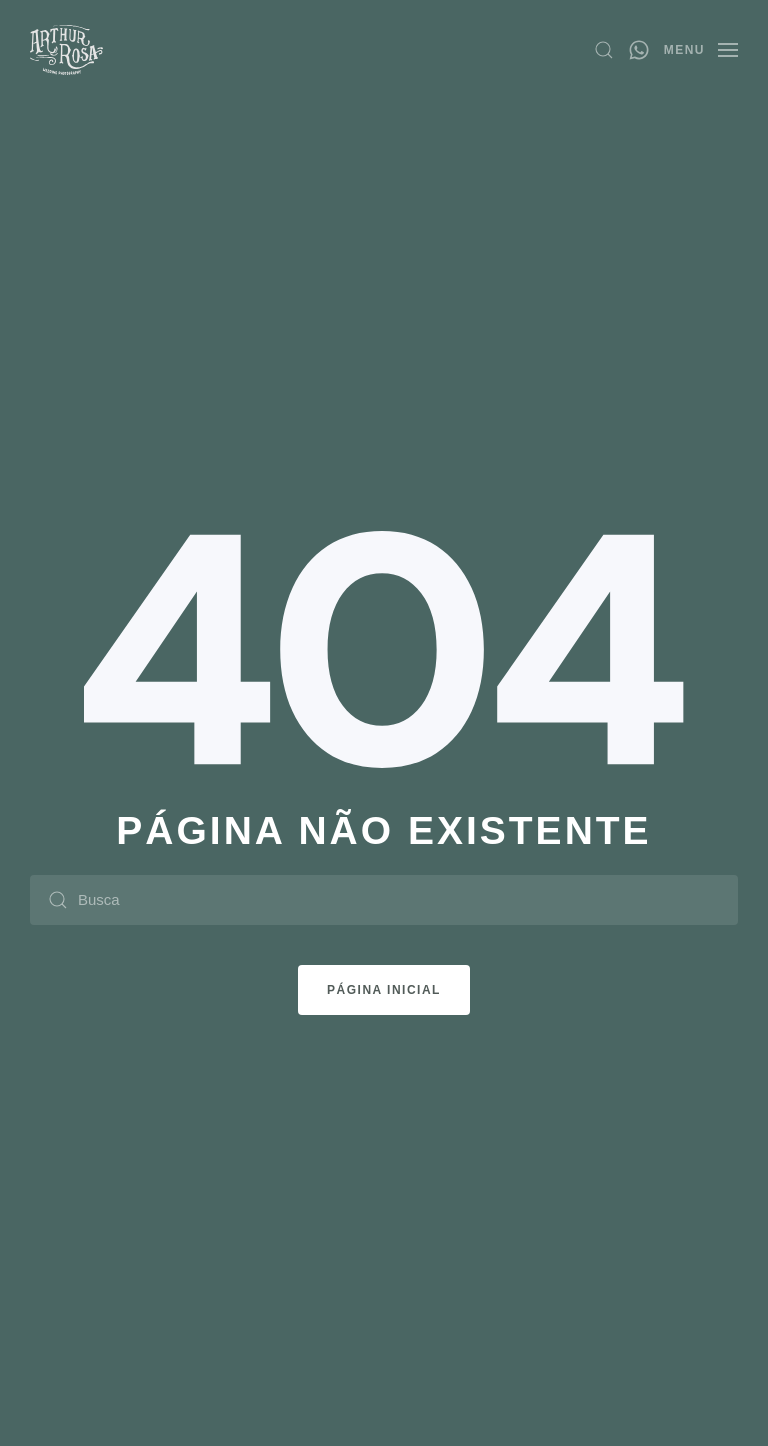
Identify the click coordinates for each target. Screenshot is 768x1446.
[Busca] (384, 900)
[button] (604, 50)
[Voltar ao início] (66, 50)
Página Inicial (384, 990)
